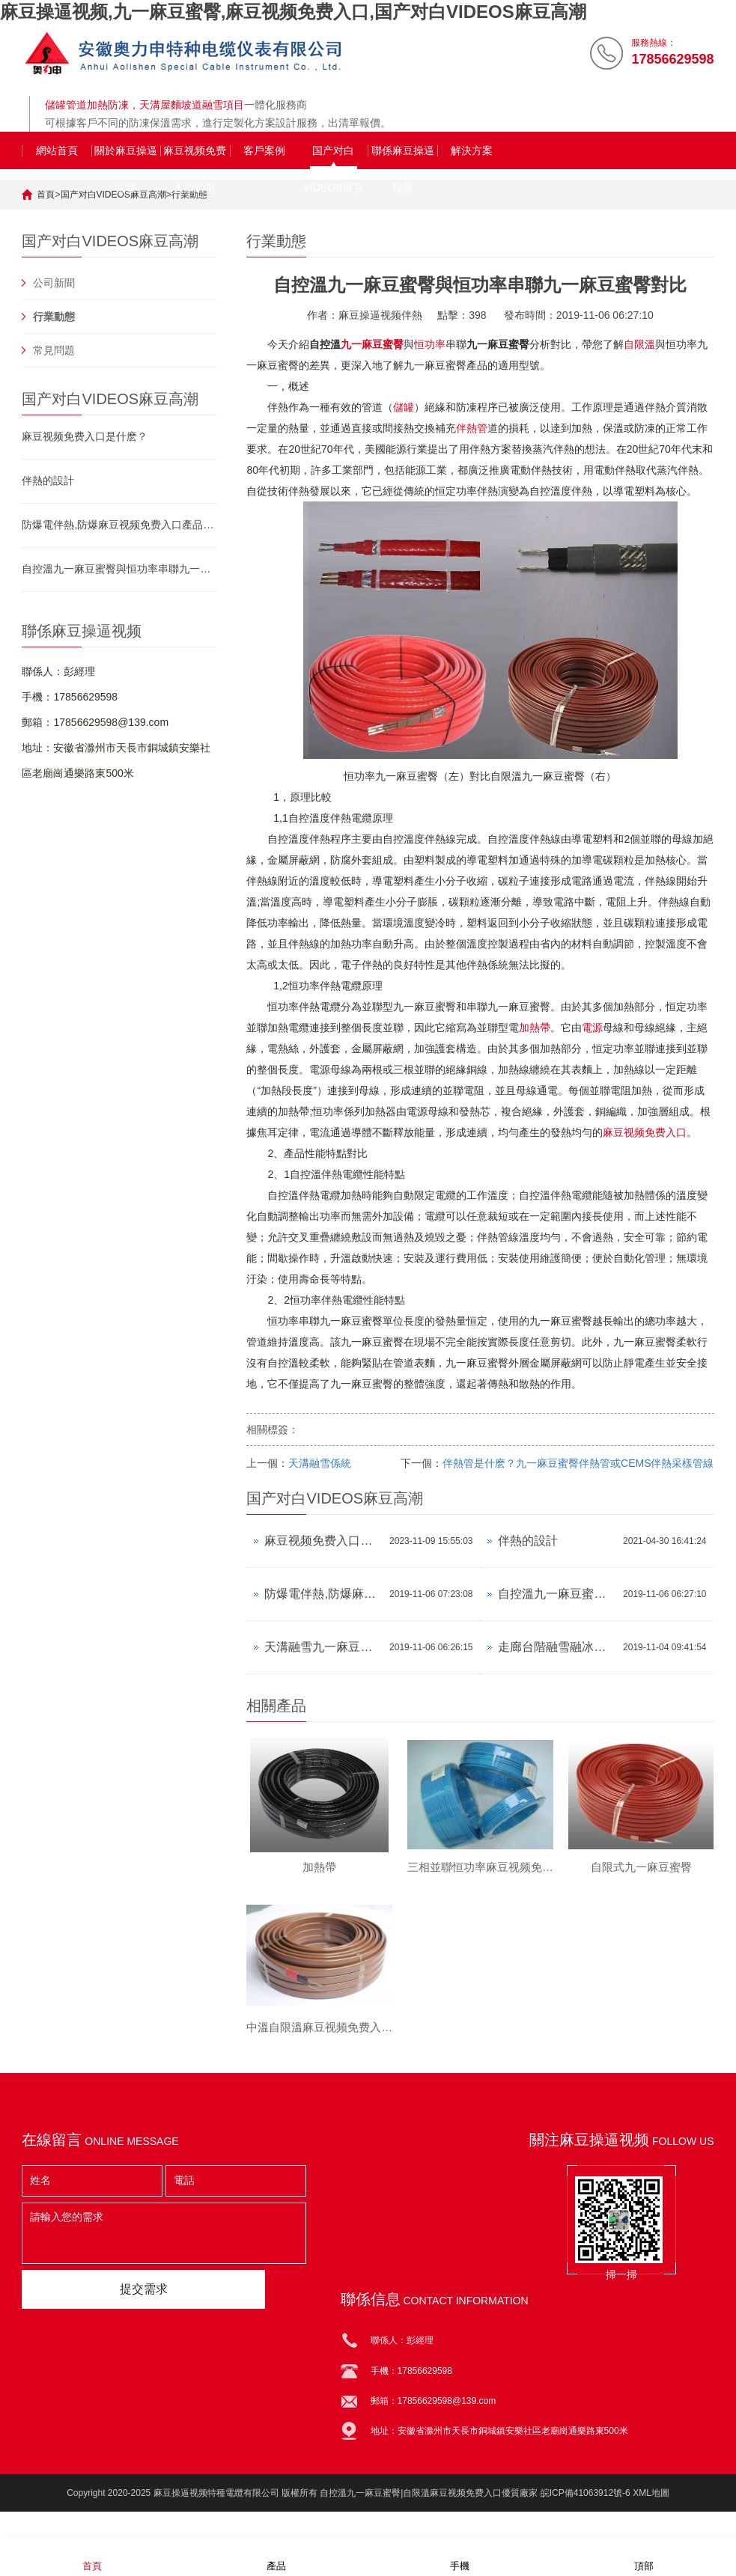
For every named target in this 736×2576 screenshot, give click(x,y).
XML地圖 (651, 2507)
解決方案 (472, 150)
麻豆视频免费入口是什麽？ (323, 1540)
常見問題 (54, 350)
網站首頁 (57, 150)
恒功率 (429, 344)
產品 (276, 2556)
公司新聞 (54, 283)
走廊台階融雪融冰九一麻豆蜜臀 (556, 1646)
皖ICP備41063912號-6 (585, 2507)
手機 (459, 2556)
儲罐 (403, 407)
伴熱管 (471, 428)
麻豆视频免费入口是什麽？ (84, 436)
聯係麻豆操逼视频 (402, 156)
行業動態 (54, 317)
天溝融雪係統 (319, 1463)
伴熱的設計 (48, 480)
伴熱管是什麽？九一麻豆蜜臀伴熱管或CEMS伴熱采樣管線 (578, 1463)
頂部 (644, 2556)
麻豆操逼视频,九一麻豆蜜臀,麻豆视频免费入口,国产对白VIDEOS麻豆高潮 (293, 11)
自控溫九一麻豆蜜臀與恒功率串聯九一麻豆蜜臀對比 (119, 569)
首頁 (46, 194)
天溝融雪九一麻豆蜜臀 (323, 1646)
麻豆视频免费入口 (645, 1132)
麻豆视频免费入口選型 (194, 156)
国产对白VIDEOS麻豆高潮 (333, 156)
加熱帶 (534, 1028)
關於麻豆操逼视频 (125, 156)
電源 (592, 1028)
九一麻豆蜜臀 (372, 344)
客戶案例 (264, 150)
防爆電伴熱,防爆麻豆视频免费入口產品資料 (119, 525)
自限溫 (639, 344)
